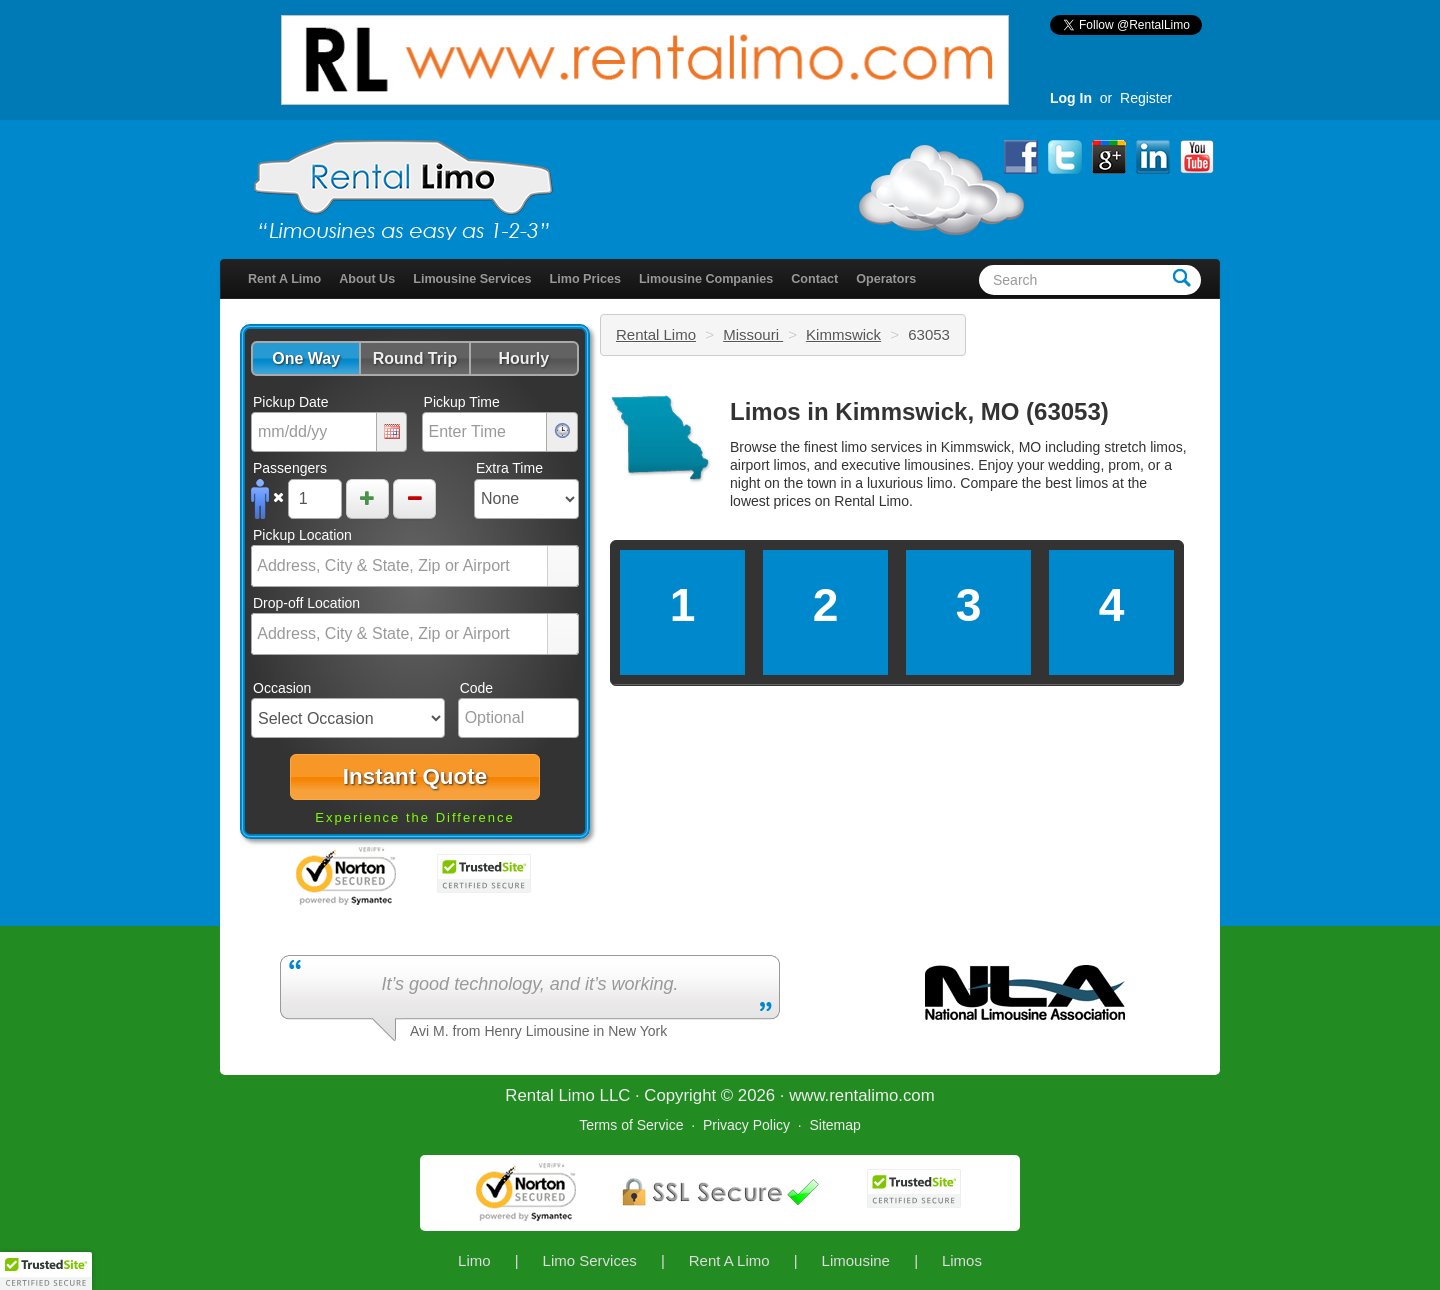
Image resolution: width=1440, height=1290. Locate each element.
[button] (305, 358)
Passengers (290, 468)
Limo (474, 1260)
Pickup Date (290, 402)
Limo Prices (585, 279)
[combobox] (400, 566)
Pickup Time (462, 402)
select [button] (563, 567)
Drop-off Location (306, 603)
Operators (886, 279)
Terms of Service (631, 1125)
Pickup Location (302, 535)
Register (1146, 98)
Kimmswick (843, 334)
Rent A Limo (284, 279)
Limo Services (590, 1260)
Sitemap (834, 1125)
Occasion (282, 688)
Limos (962, 1260)
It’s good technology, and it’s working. (529, 984)
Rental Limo (656, 334)
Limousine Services (472, 279)
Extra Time (509, 468)
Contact (814, 279)
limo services (881, 447)
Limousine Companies (706, 279)
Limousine (856, 1260)
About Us (367, 279)
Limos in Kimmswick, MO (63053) (919, 411)
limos (1092, 483)
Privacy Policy (746, 1125)
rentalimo (863, 1095)
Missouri (753, 334)
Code (476, 688)
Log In (1071, 98)
